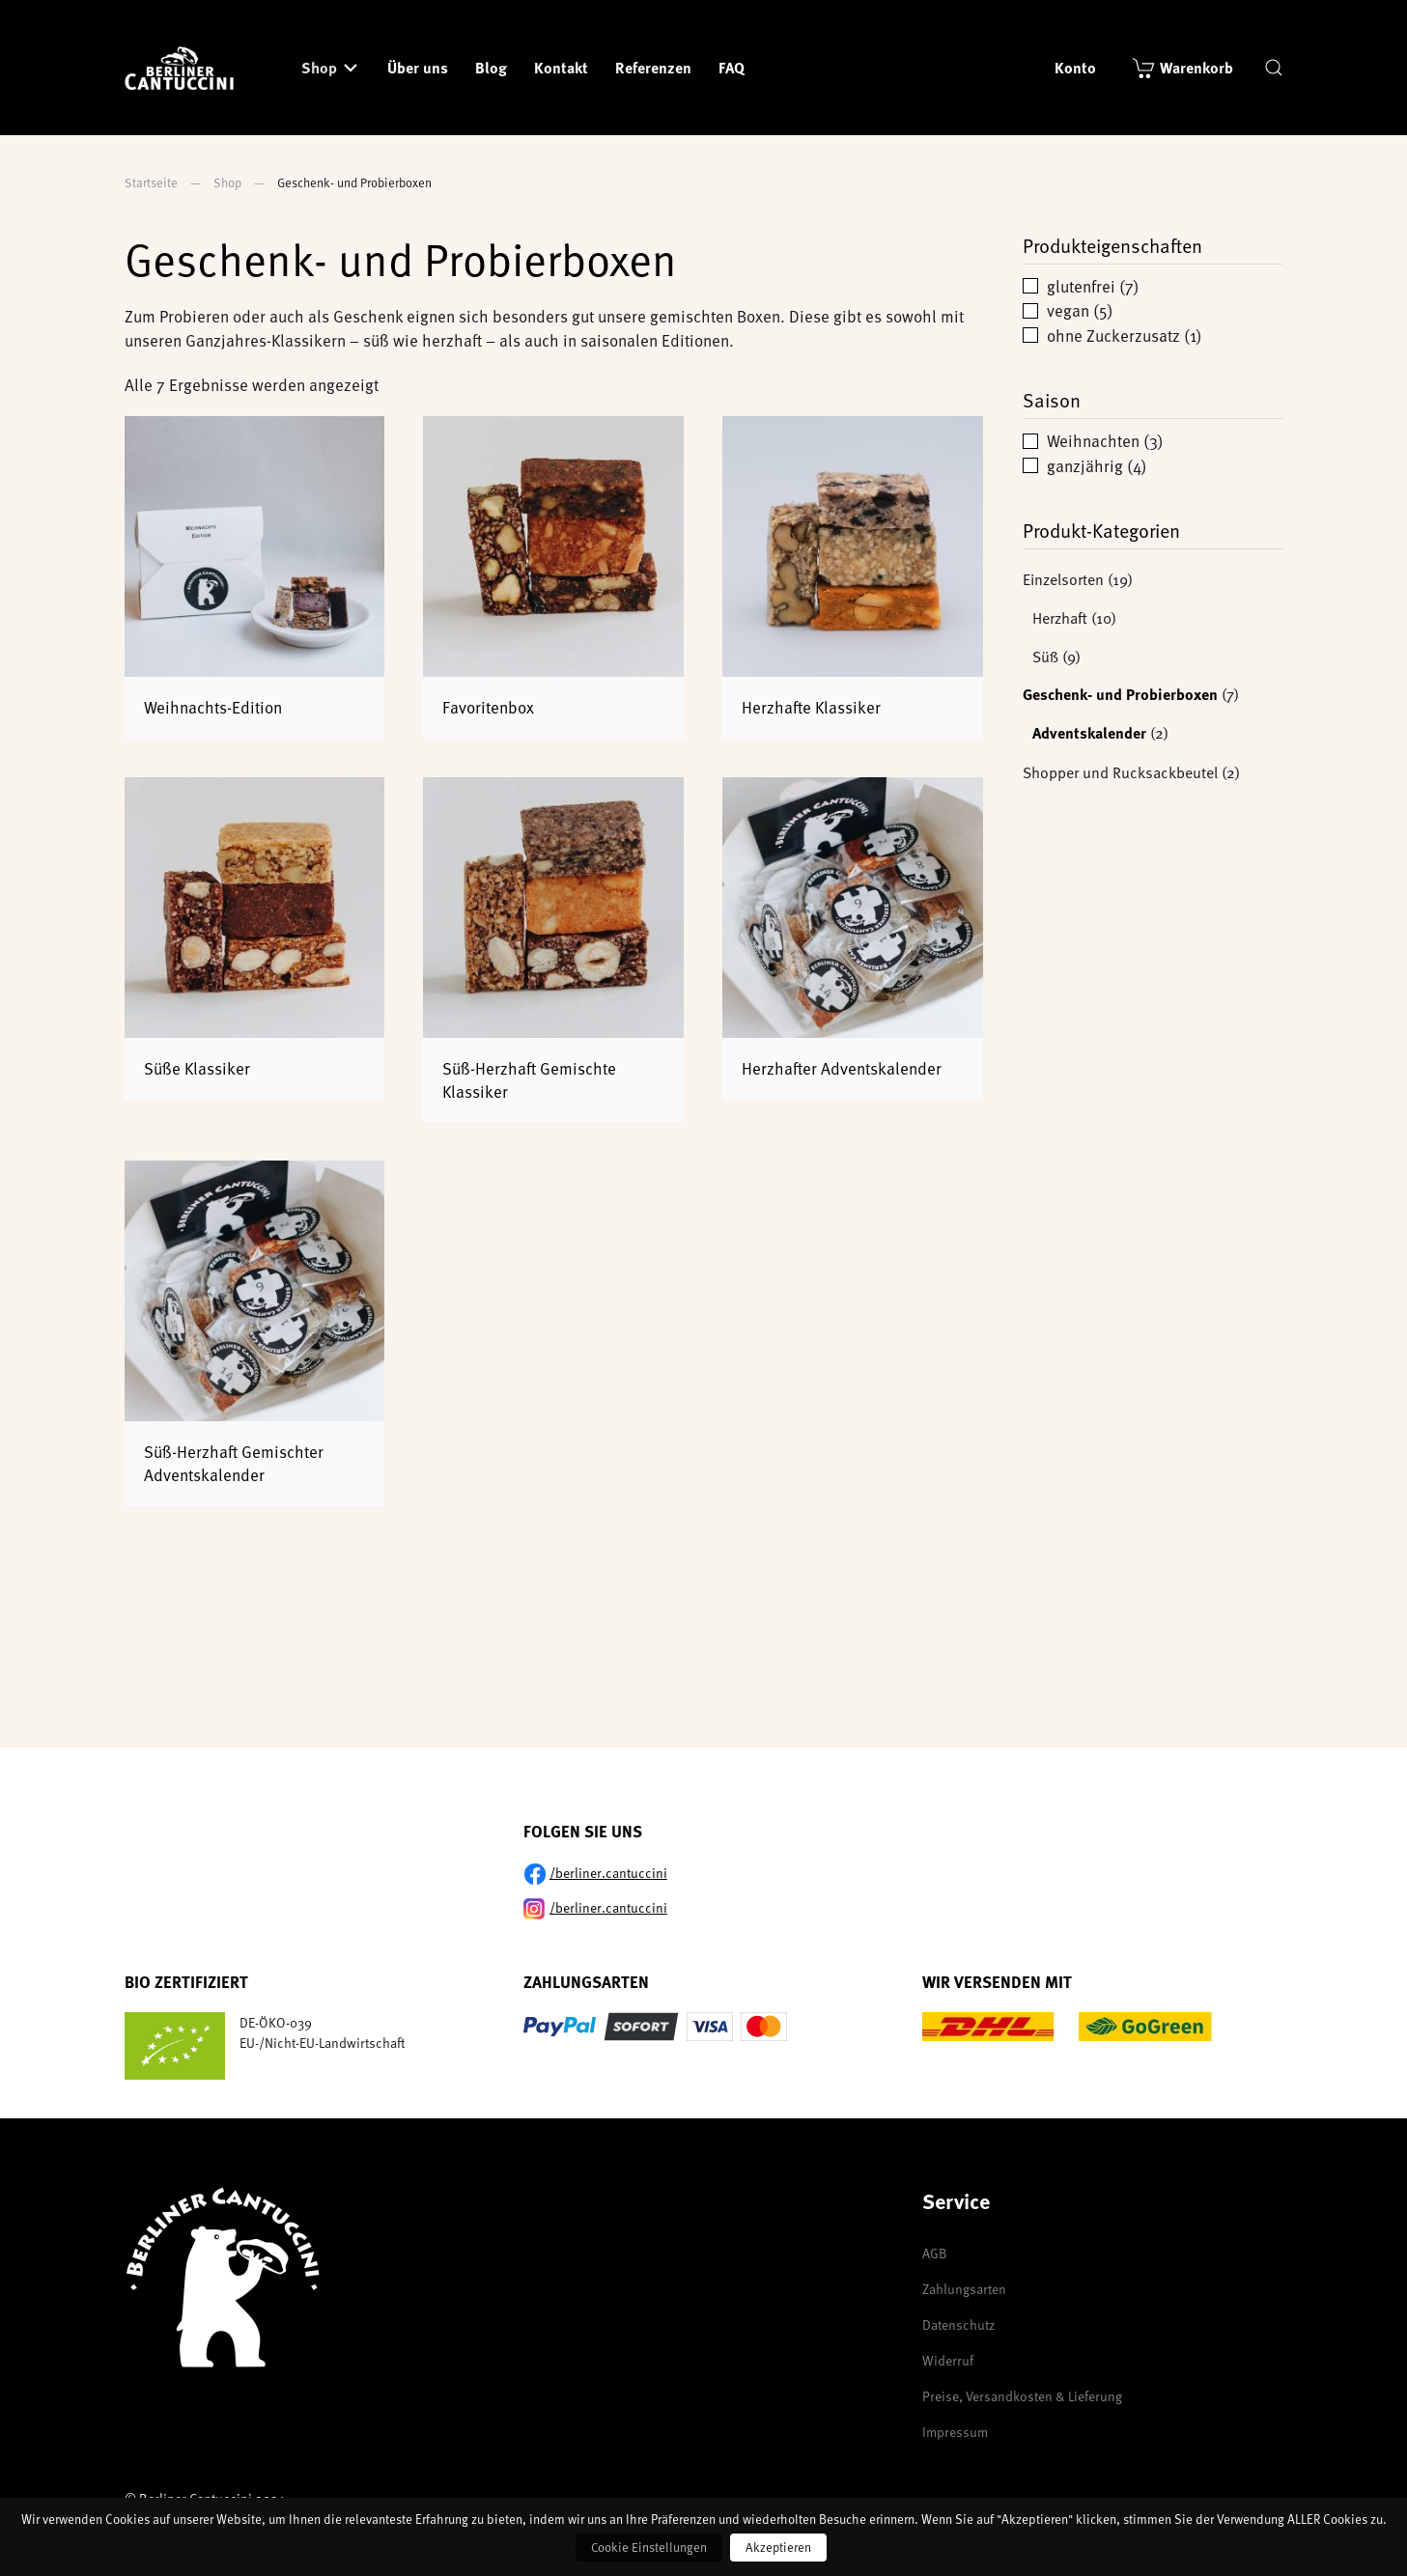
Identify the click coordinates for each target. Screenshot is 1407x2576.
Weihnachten (1093, 440)
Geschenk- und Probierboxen (1120, 694)
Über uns (417, 67)
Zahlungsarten (964, 2289)
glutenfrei (1081, 285)
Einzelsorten (1063, 578)
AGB (934, 2253)
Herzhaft (1059, 617)
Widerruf (947, 2360)
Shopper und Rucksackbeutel (1120, 771)
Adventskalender (1089, 732)
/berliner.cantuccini (608, 1872)
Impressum (955, 2431)
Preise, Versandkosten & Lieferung (1022, 2396)
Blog (491, 67)
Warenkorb (1196, 67)
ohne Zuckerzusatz (1113, 335)
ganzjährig (1085, 465)
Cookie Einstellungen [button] (649, 2547)
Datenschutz (958, 2324)
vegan (1068, 310)
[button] (1273, 67)
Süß (1045, 655)
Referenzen (653, 67)
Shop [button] (319, 67)
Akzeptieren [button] (778, 2547)
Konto (1075, 67)
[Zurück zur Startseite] (182, 67)
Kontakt (561, 67)
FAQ (731, 67)
